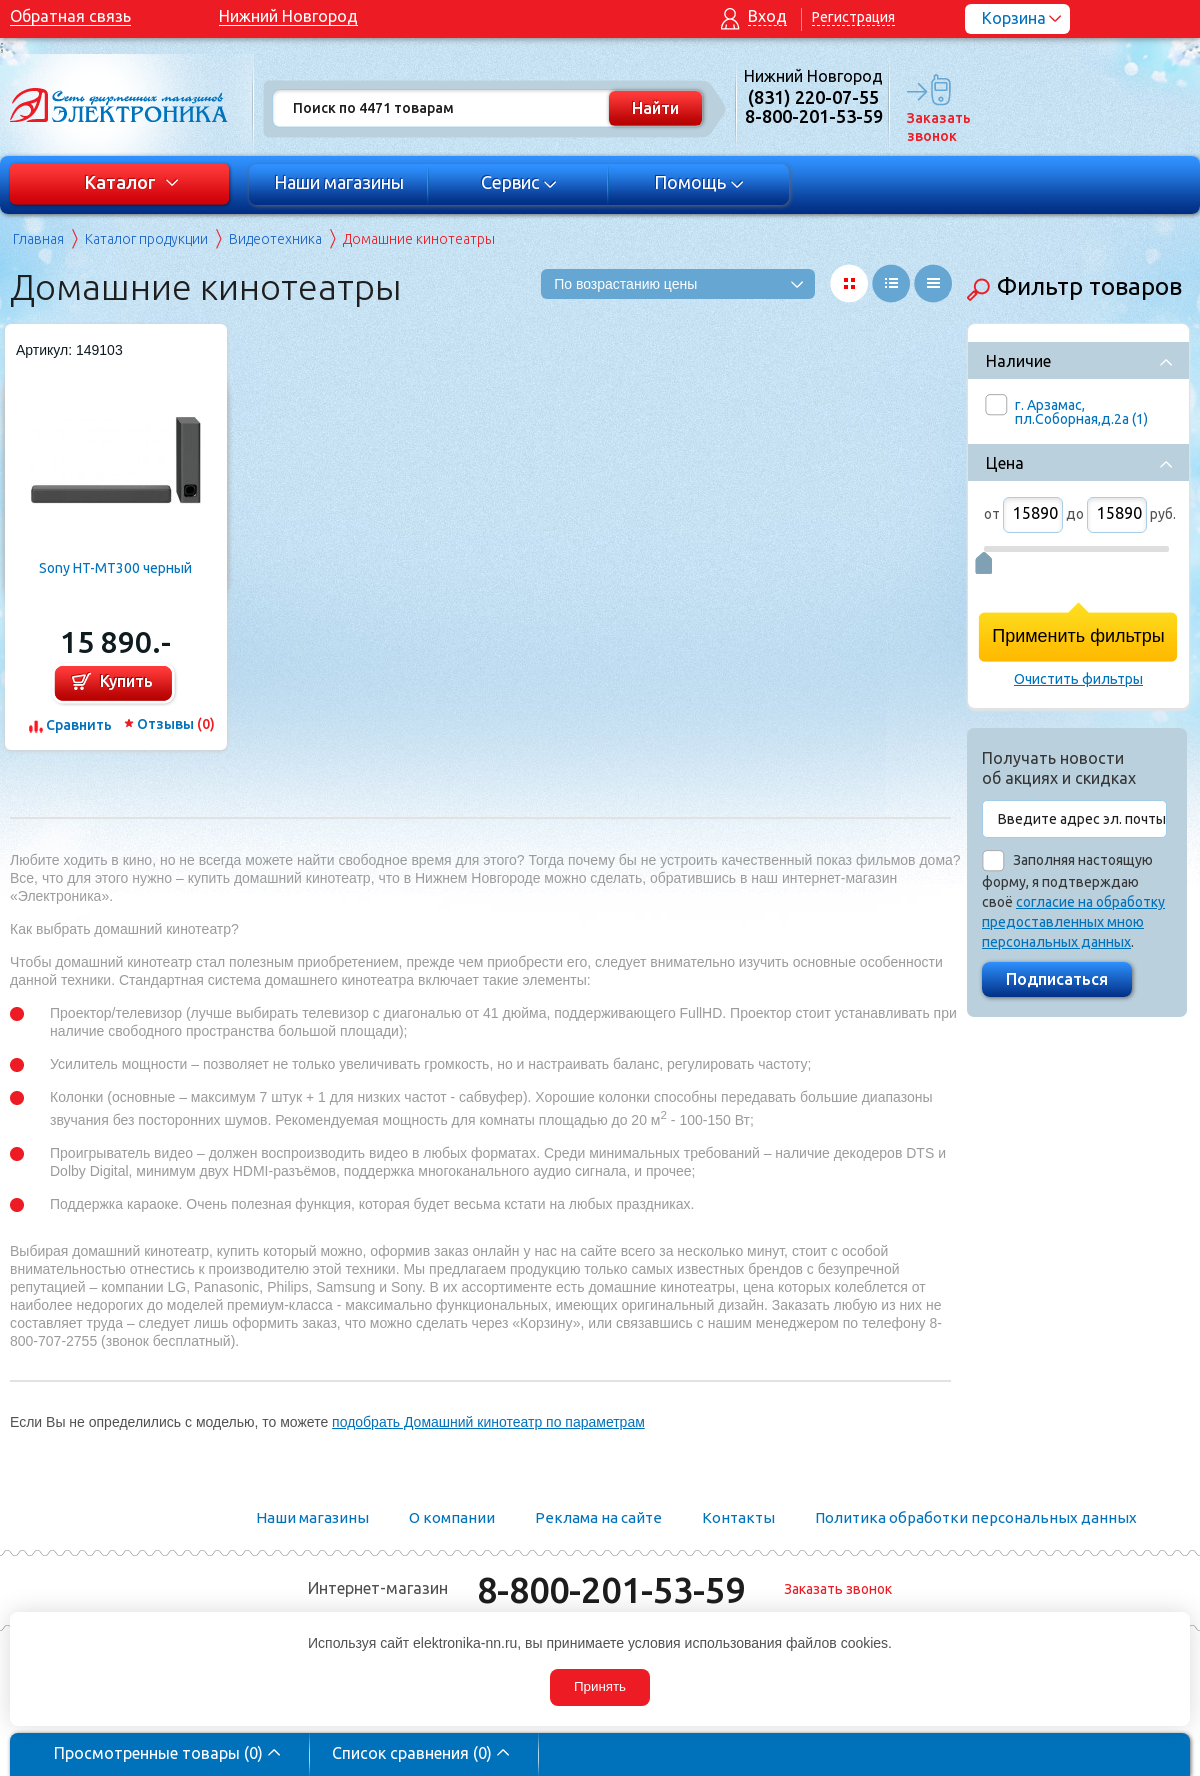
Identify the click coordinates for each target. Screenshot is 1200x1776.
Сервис (519, 182)
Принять (600, 1686)
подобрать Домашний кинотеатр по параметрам (488, 1422)
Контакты (738, 1517)
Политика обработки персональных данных (976, 1517)
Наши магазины (339, 182)
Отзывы (176, 724)
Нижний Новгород (288, 16)
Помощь (699, 182)
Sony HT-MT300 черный (115, 568)
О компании (452, 1517)
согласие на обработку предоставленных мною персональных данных (1073, 922)
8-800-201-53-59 (611, 1589)
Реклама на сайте (598, 1517)
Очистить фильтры (1078, 679)
